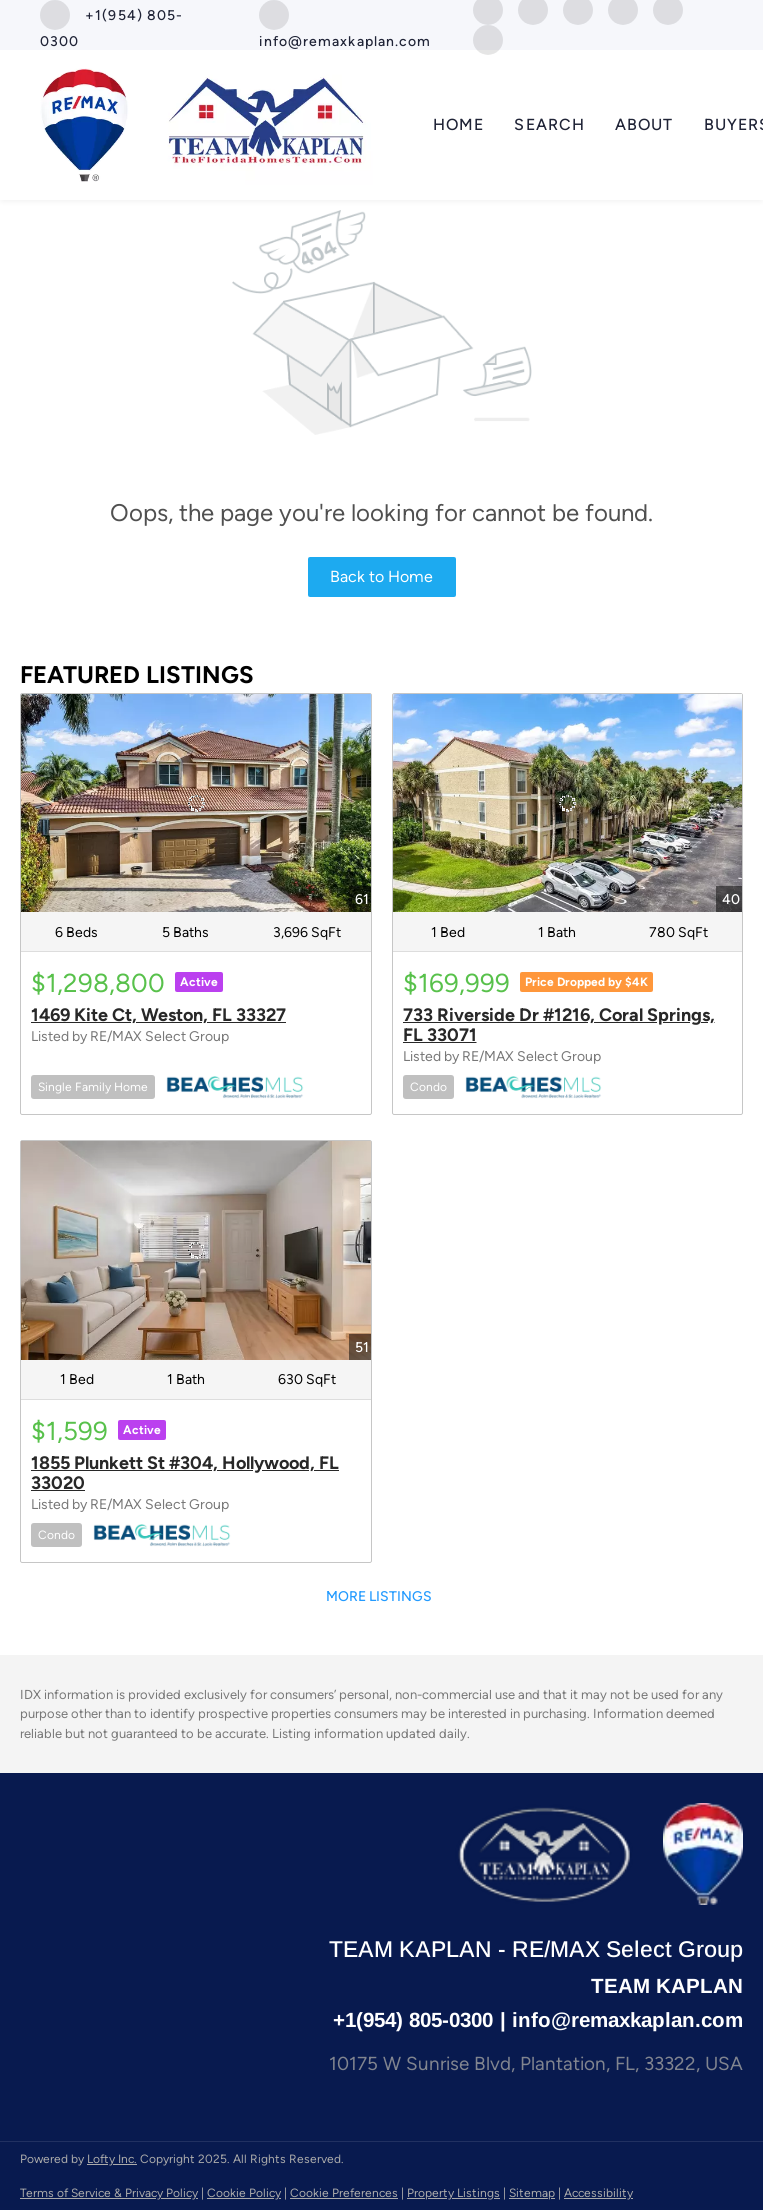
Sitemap (532, 2193)
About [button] (644, 124)
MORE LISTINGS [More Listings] (379, 1596)
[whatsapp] (488, 38)
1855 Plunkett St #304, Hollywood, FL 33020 (185, 1473)
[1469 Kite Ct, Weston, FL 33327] (196, 803)
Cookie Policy (244, 2193)
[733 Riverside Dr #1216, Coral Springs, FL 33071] (568, 803)
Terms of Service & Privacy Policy (109, 2193)
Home (458, 124)
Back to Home (381, 576)
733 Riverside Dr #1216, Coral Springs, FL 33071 (559, 1025)
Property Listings (453, 2193)
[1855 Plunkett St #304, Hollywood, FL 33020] (196, 1250)
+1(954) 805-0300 (413, 2019)
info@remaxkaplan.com (627, 2019)
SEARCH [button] (549, 124)
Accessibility (598, 2193)
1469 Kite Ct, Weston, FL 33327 (158, 1015)
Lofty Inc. (112, 2159)
